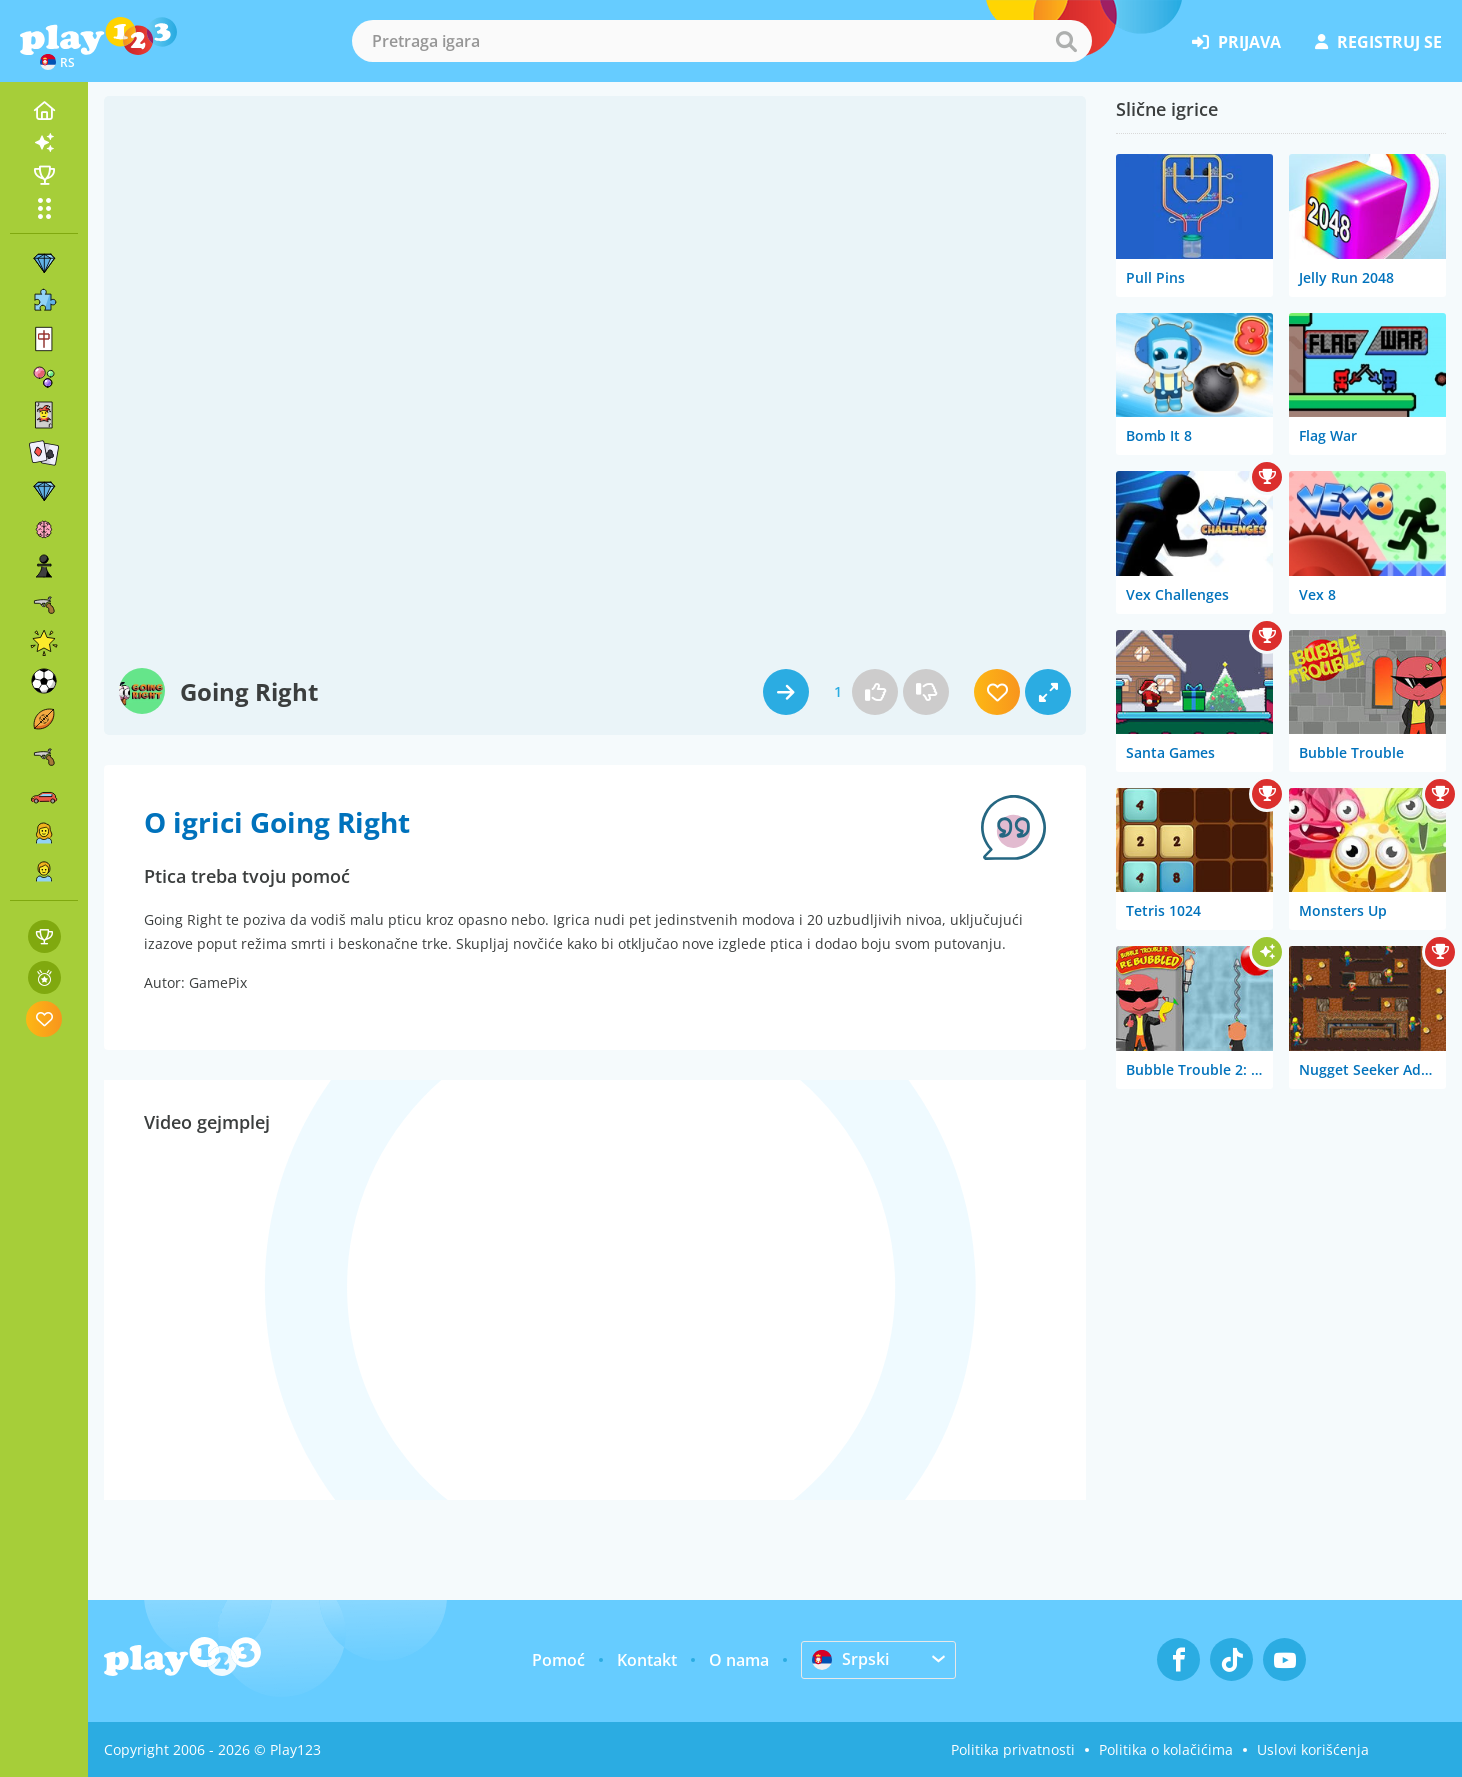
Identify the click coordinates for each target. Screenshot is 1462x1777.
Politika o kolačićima (1166, 1749)
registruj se (1378, 42)
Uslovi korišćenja (1313, 1749)
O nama (739, 1660)
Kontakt (647, 1660)
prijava (1236, 42)
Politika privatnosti (1013, 1749)
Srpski (850, 1659)
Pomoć (558, 1660)
